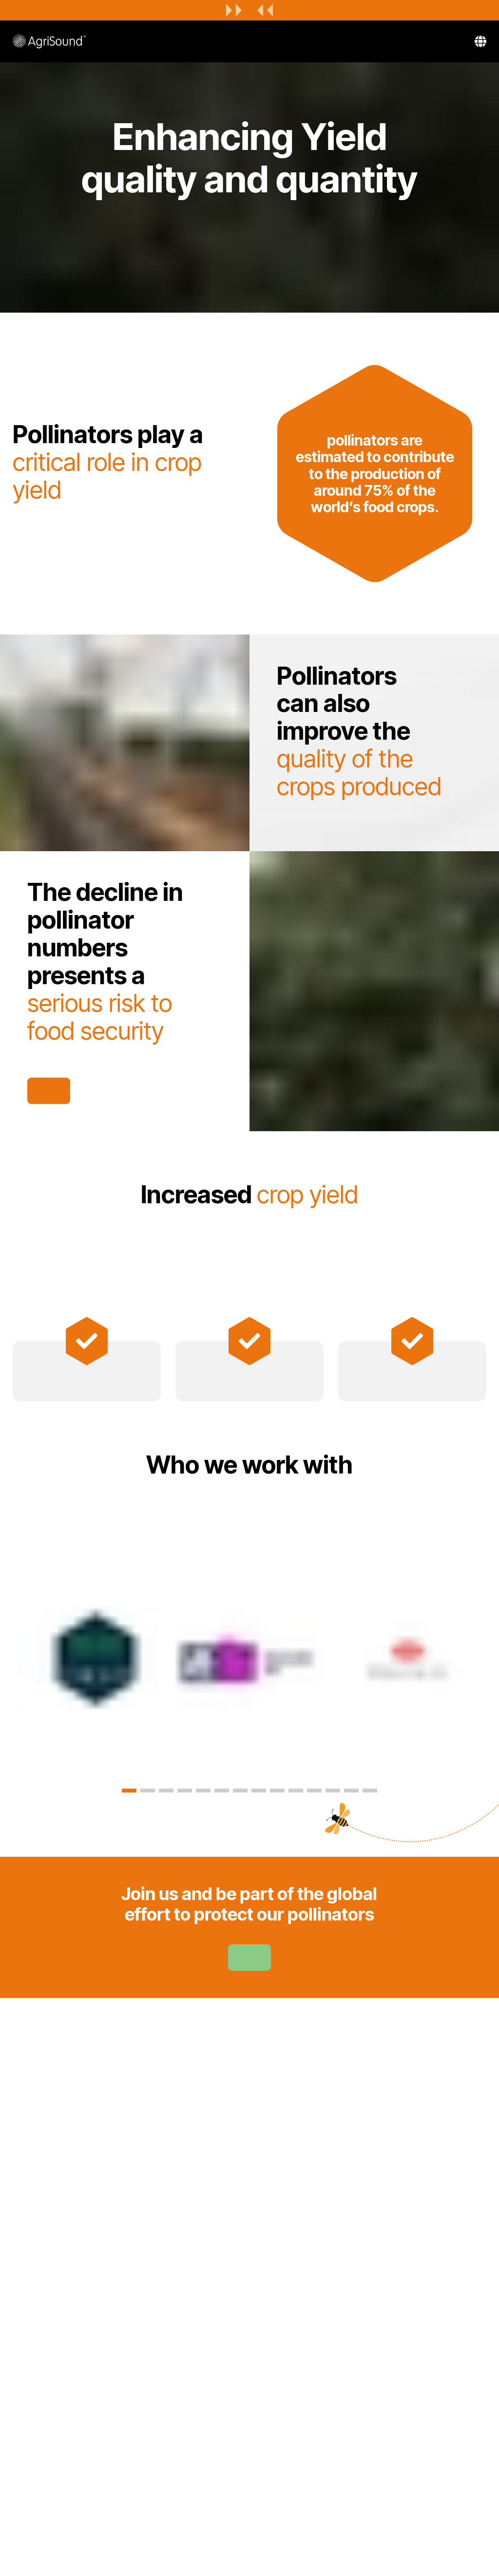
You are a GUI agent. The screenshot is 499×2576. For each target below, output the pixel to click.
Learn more (249, 1957)
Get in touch (48, 1091)
